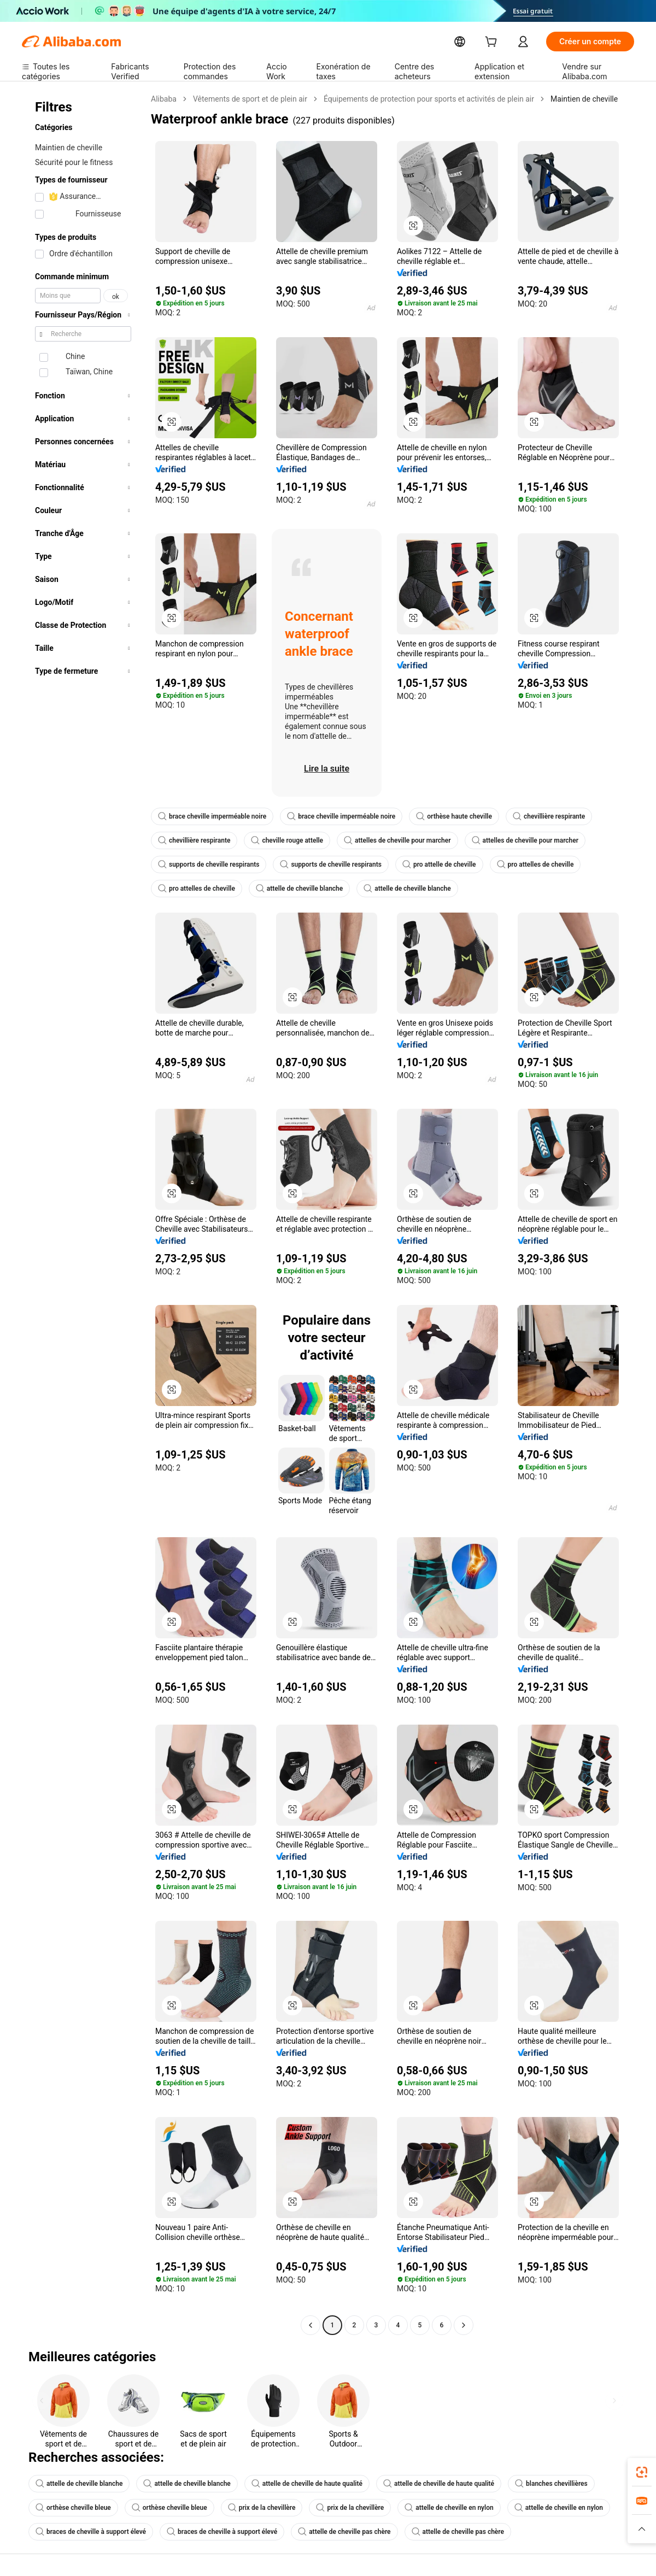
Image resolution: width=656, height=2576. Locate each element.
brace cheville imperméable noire (212, 816)
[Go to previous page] (310, 2325)
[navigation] (83, 1213)
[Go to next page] (463, 2325)
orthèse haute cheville (454, 816)
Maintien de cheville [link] (584, 99)
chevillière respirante (549, 816)
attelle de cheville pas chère (344, 2531)
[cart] (493, 43)
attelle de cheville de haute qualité (306, 2483)
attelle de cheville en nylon (449, 2507)
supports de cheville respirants (208, 864)
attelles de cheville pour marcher (397, 840)
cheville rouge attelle (287, 840)
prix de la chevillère (262, 2507)
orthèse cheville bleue (73, 2507)
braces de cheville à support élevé (91, 2531)
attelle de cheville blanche (299, 888)
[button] (413, 226)
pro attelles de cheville (535, 864)
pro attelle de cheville (439, 864)
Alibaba (164, 99)
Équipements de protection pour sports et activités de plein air (429, 99)
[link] (642, 2472)
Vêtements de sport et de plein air (250, 99)
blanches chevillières (551, 2483)
